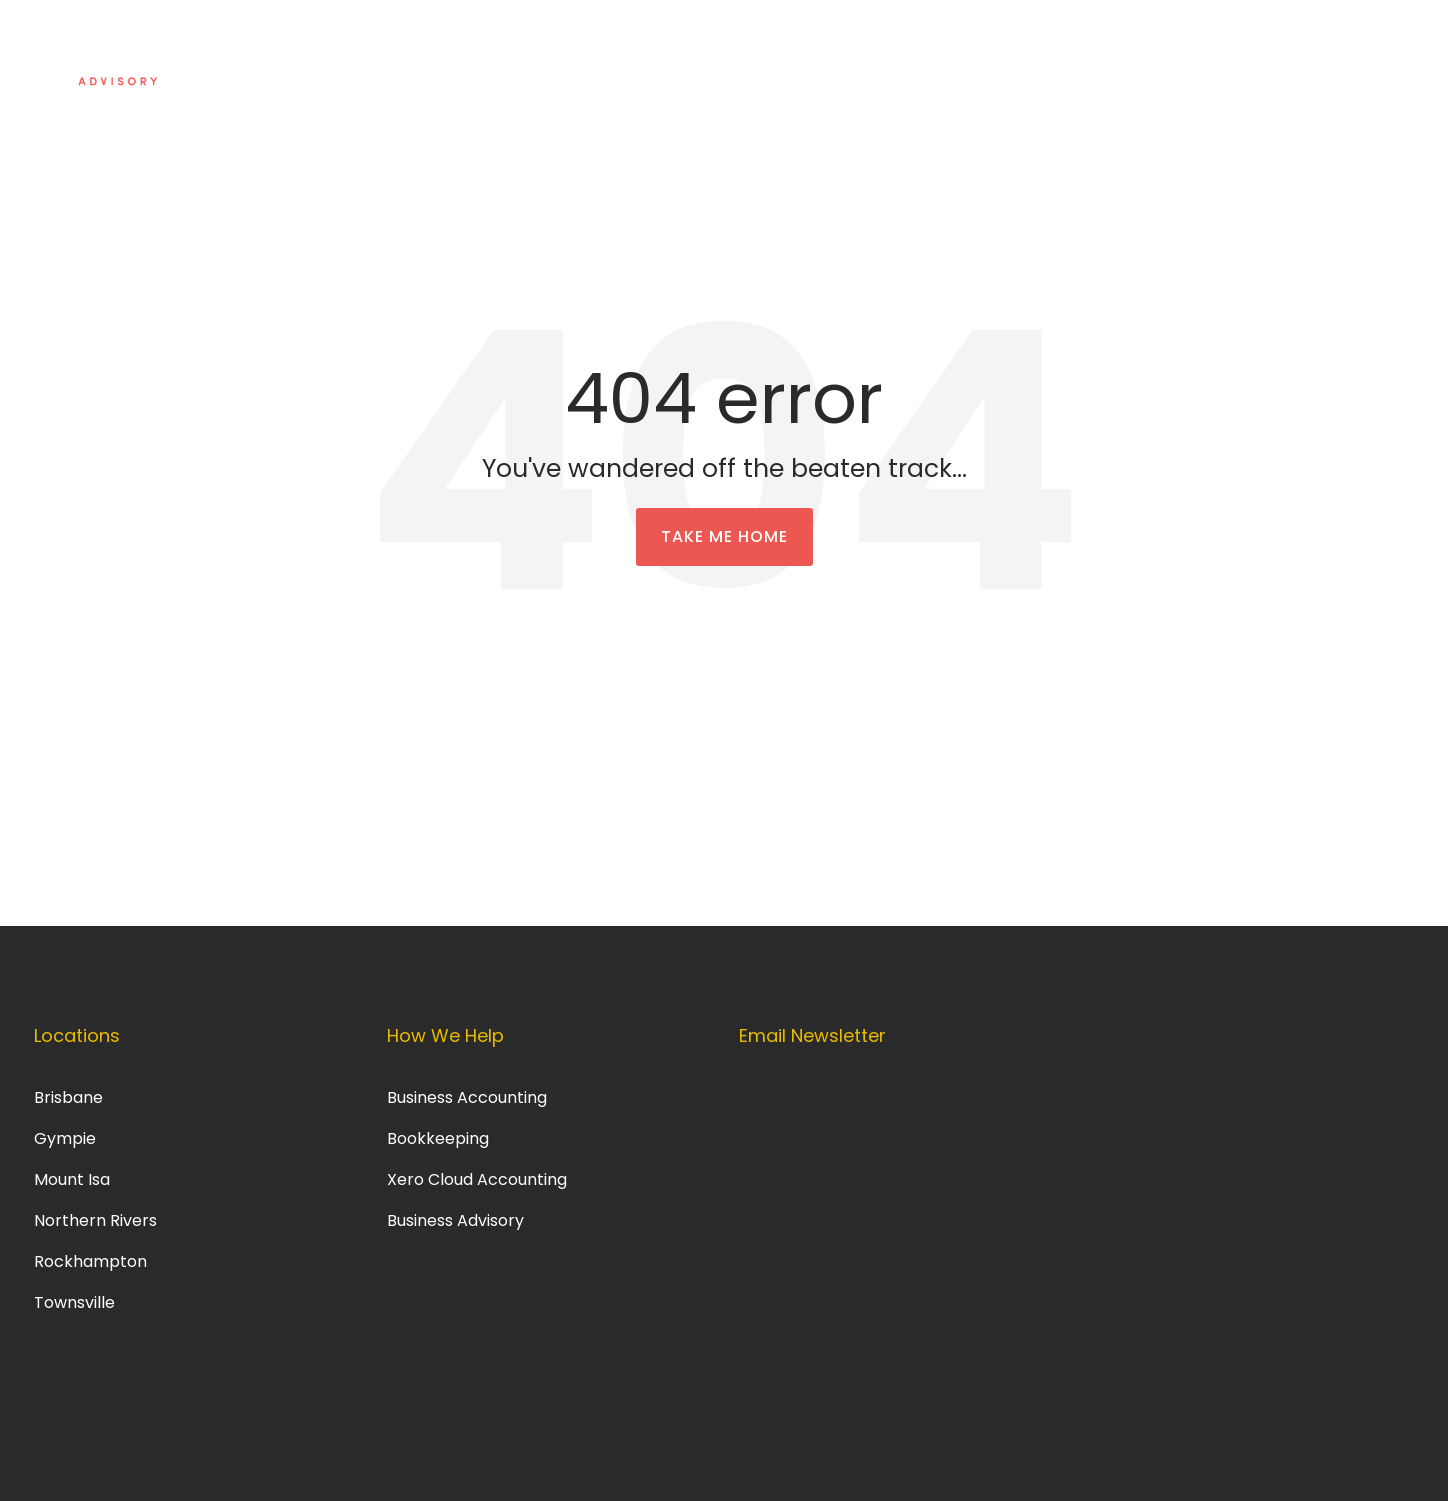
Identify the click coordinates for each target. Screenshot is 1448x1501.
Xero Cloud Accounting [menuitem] (477, 1179)
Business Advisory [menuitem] (457, 1220)
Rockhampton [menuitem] (90, 1261)
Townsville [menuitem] (74, 1302)
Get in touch (1295, 51)
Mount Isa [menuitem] (72, 1179)
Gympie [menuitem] (65, 1138)
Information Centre (1119, 51)
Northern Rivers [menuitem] (95, 1220)
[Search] (1385, 52)
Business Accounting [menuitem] (467, 1097)
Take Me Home (724, 536)
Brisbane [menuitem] (68, 1097)
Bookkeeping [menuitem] (438, 1138)
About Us (965, 51)
